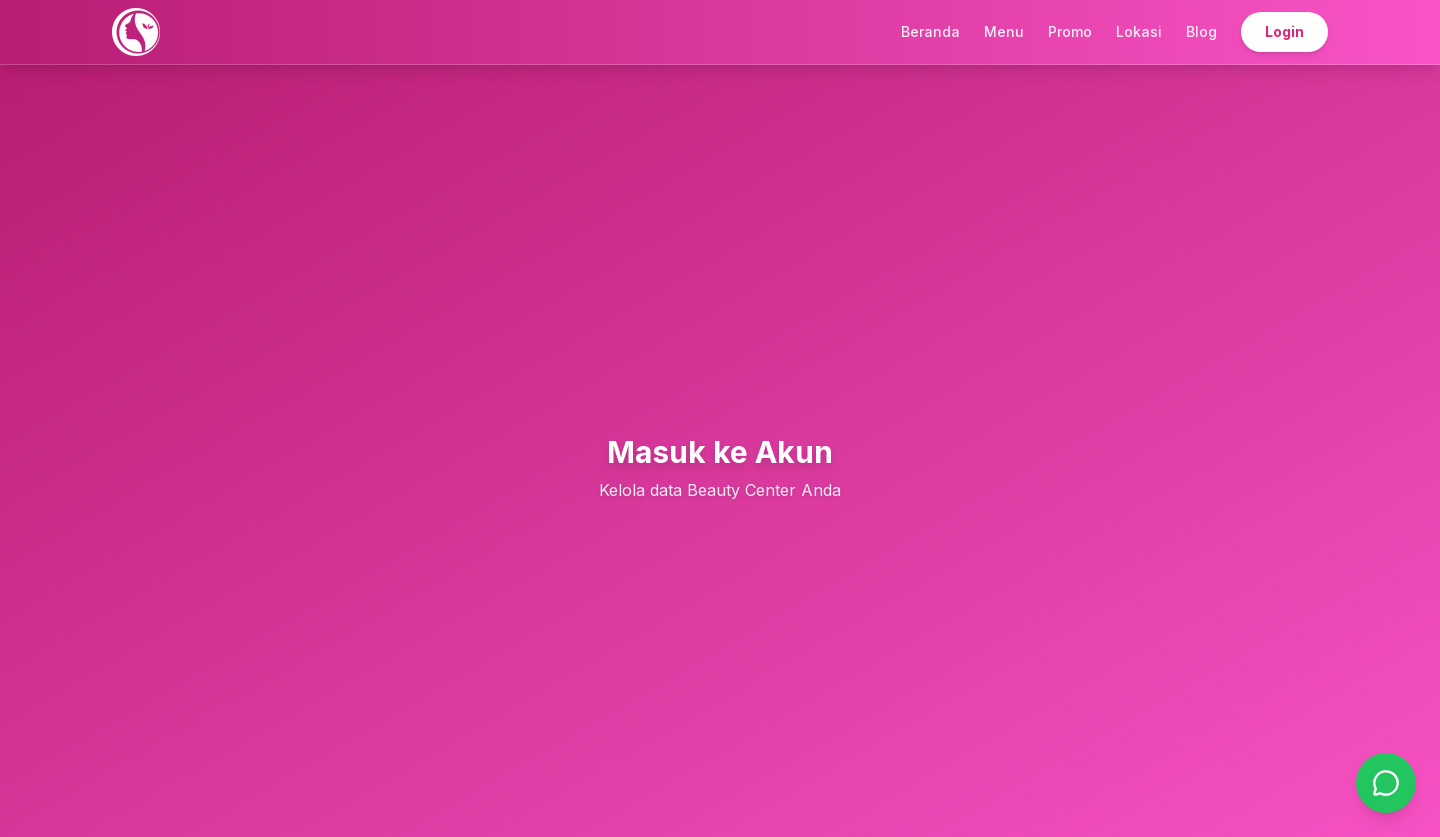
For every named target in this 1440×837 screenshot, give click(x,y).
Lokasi (1139, 31)
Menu (1004, 31)
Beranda (930, 31)
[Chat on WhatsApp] (1386, 783)
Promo (1070, 31)
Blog (1201, 31)
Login (1284, 31)
